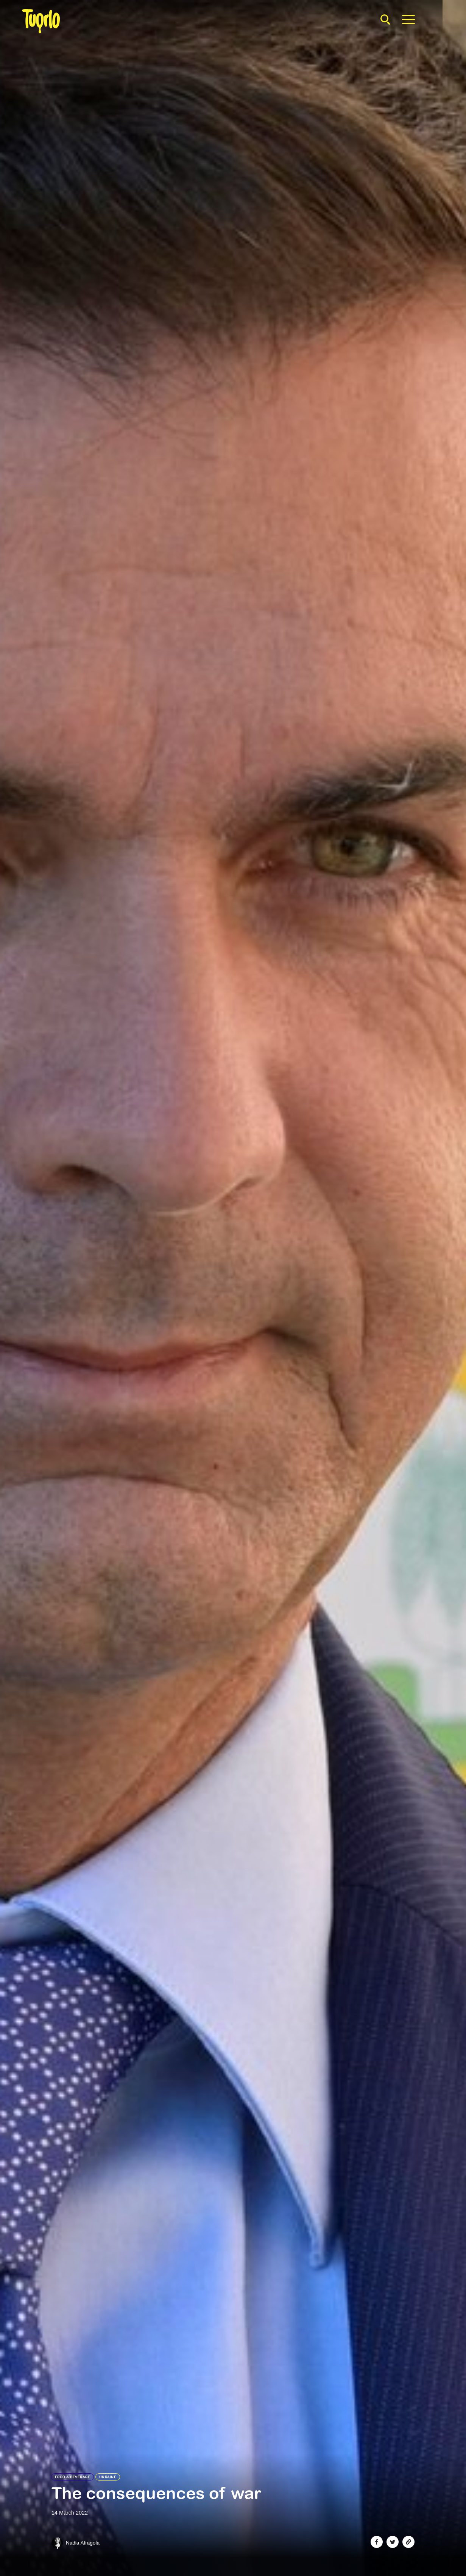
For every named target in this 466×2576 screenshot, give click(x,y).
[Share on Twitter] (393, 2542)
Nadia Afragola (83, 2543)
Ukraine (108, 2476)
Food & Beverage (72, 2476)
